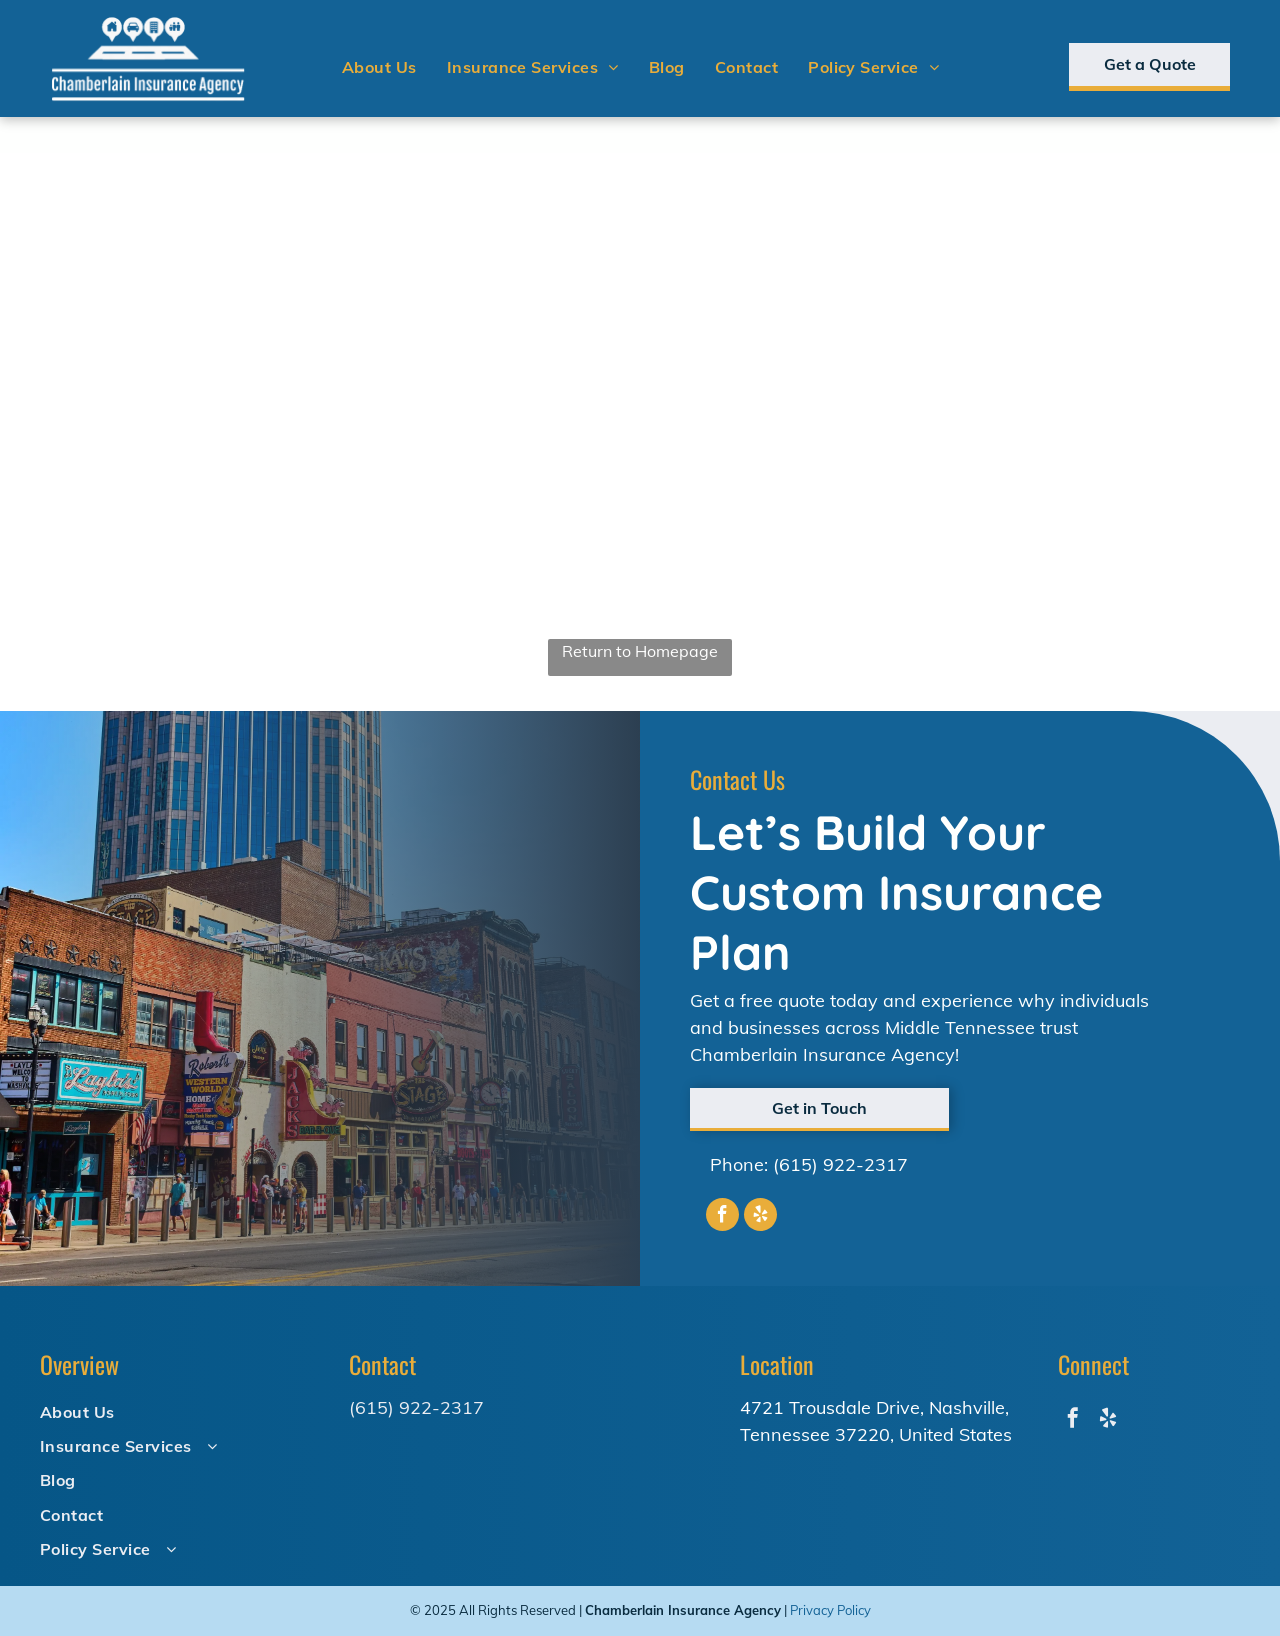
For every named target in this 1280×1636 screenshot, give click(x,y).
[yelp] (760, 1217)
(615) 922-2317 (840, 1164)
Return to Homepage (640, 651)
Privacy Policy (830, 1610)
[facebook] (722, 1217)
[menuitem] (379, 67)
